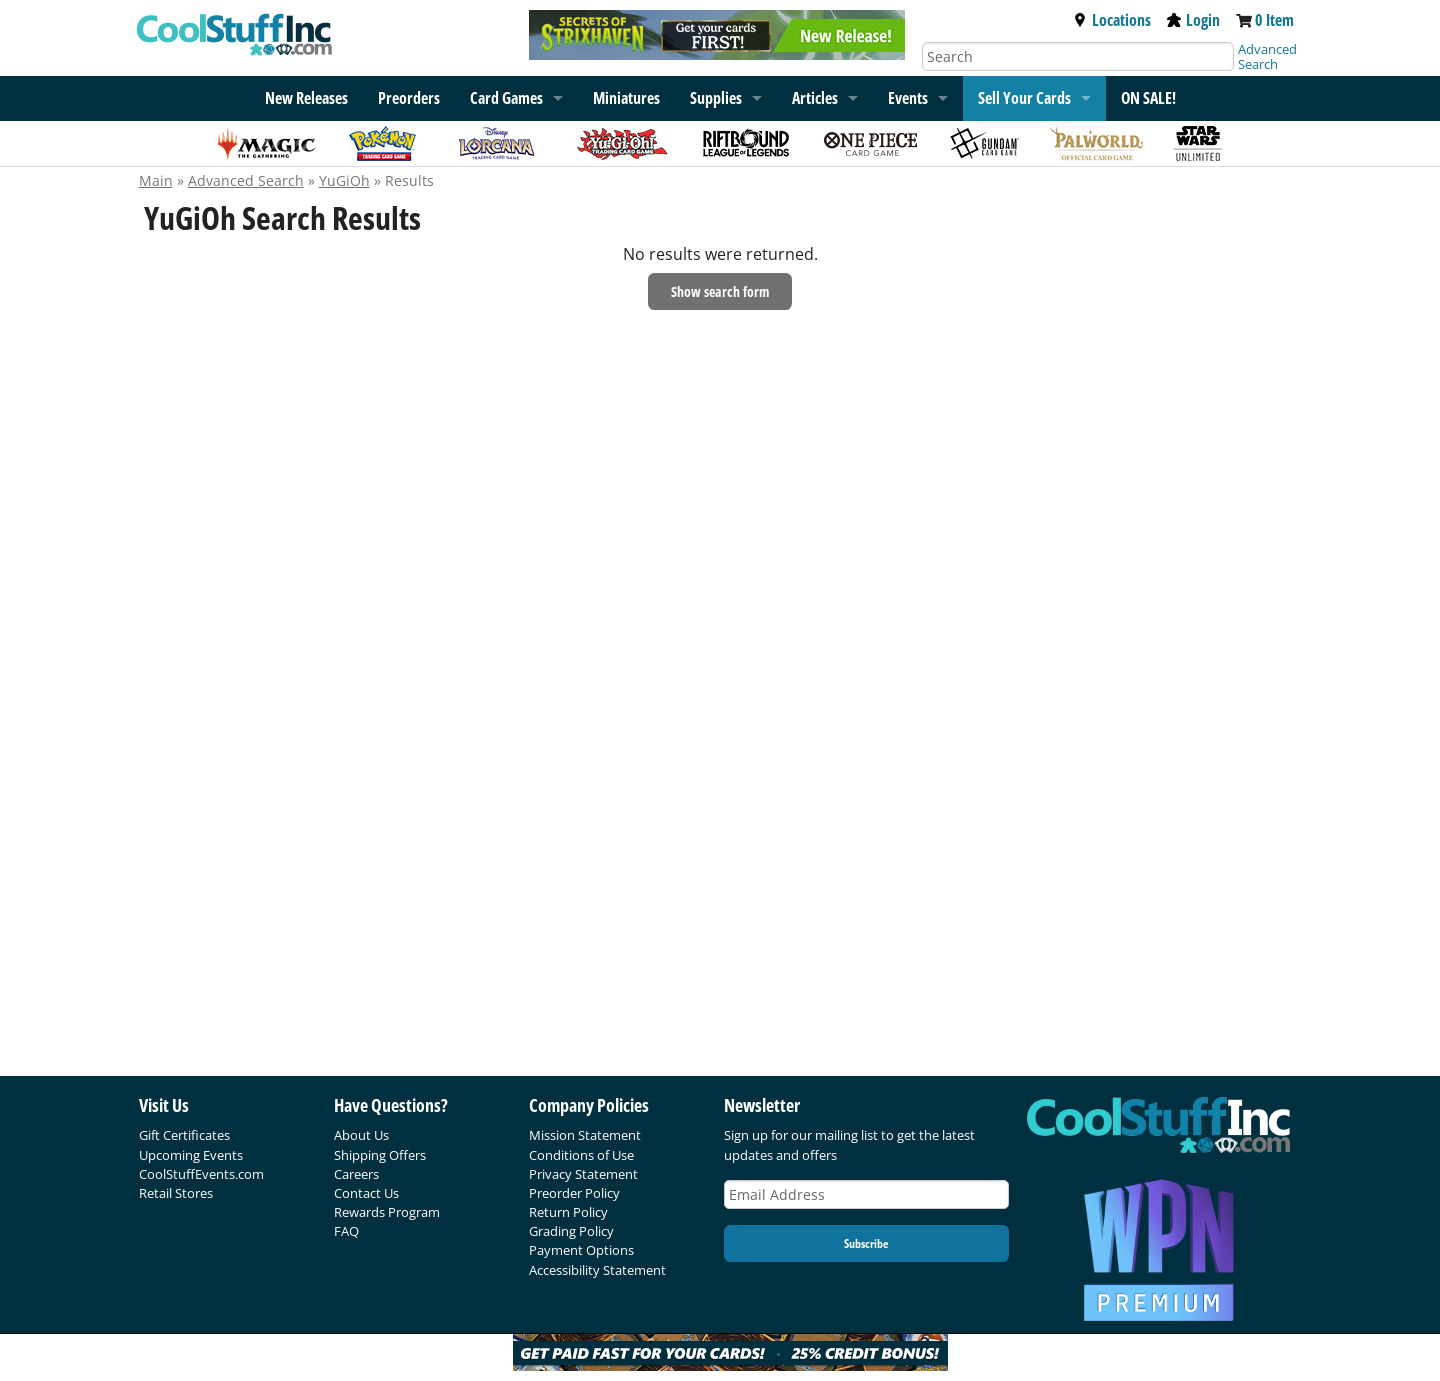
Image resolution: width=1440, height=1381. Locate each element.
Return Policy (568, 1212)
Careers (356, 1174)
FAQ (346, 1231)
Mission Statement (585, 1135)
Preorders (409, 98)
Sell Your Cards (1024, 98)
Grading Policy (571, 1231)
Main (156, 180)
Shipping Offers (380, 1155)
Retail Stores (176, 1193)
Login (1193, 20)
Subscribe (866, 1243)
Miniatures (626, 98)
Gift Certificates (184, 1135)
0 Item (1274, 20)
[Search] (1078, 56)
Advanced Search (1267, 56)
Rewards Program (387, 1212)
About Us (361, 1135)
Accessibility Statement (597, 1270)
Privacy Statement (583, 1174)
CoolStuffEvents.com (201, 1174)
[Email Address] (867, 1194)
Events (908, 98)
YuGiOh (344, 180)
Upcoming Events (191, 1155)
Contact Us (366, 1193)
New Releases (306, 98)
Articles (815, 98)
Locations (1112, 20)
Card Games (506, 98)
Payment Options (581, 1250)
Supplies (716, 98)
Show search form (720, 291)
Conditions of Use (581, 1155)
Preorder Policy (574, 1193)
